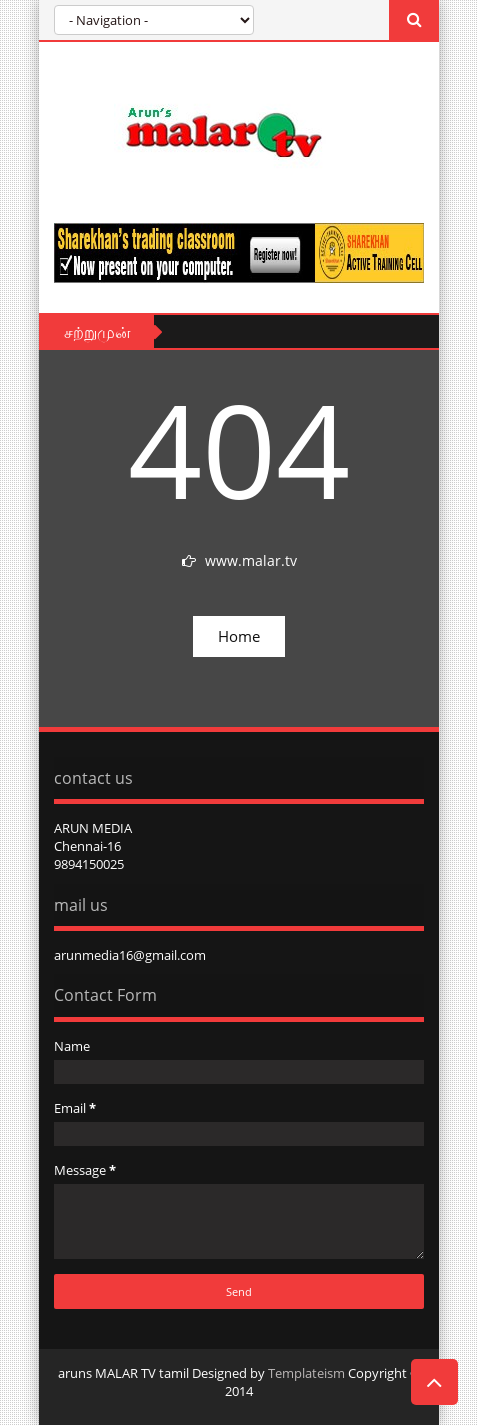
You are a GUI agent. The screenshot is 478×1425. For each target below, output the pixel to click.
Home (239, 636)
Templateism (306, 1373)
